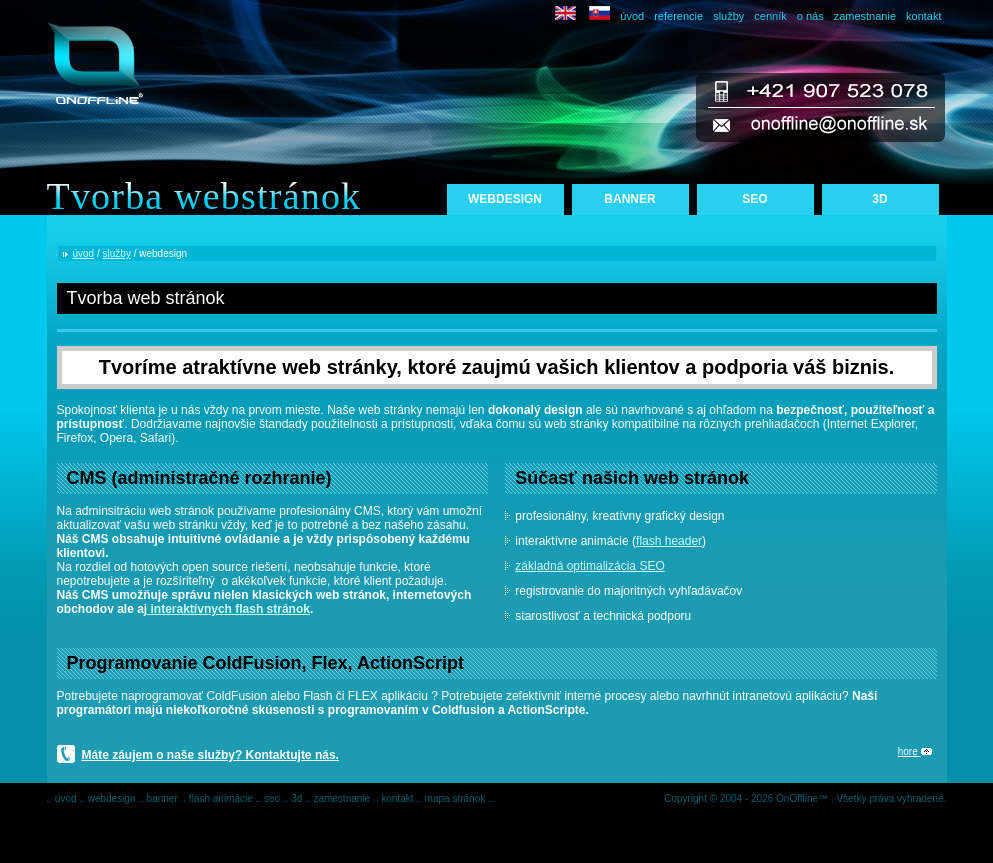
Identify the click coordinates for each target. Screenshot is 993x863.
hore (915, 751)
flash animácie (222, 798)
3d (298, 798)
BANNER (629, 199)
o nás (810, 16)
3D (879, 199)
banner (164, 798)
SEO (754, 199)
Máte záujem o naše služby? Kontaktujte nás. (210, 755)
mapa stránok (456, 798)
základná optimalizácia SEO (589, 566)
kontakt (923, 16)
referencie (678, 16)
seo (273, 798)
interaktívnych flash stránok (228, 609)
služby (728, 16)
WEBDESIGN (505, 199)
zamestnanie (865, 16)
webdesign (113, 798)
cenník (770, 16)
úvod (632, 16)
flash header (669, 541)
